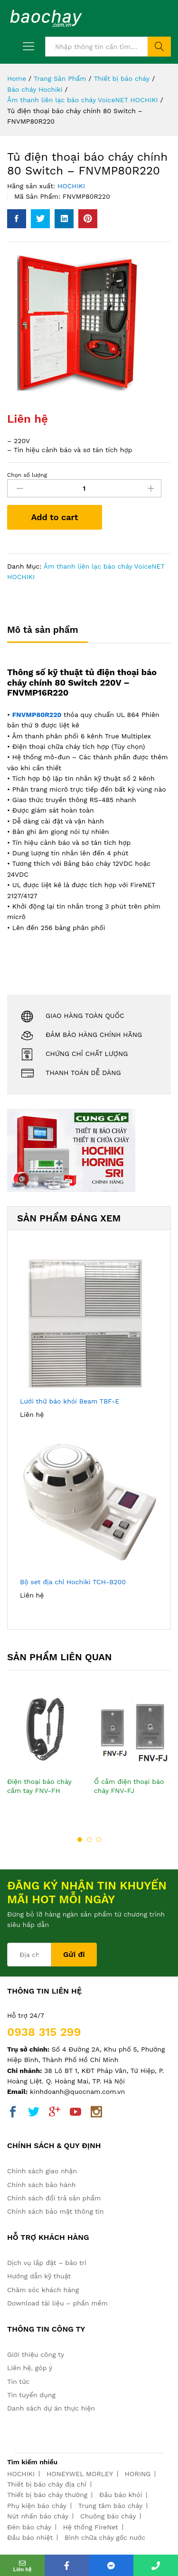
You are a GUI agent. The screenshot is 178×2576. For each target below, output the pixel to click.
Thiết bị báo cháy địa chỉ (46, 2484)
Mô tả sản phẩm (42, 629)
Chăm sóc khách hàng (43, 2290)
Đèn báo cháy (29, 2527)
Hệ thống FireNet (90, 2527)
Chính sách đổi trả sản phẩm (54, 2198)
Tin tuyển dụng (31, 2395)
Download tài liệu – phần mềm (57, 2303)
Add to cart (54, 517)
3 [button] (98, 1839)
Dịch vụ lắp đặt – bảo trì (46, 2262)
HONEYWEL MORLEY (80, 2474)
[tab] (47, 634)
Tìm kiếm (159, 47)
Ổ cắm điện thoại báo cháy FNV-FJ (129, 1786)
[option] (45, 1752)
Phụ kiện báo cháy (36, 2505)
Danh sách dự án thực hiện (51, 2408)
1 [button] (79, 1839)
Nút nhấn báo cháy (37, 2516)
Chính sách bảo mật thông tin (55, 2211)
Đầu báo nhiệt (30, 2537)
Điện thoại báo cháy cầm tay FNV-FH (39, 1786)
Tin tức (18, 2381)
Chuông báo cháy (108, 2516)
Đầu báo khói (120, 2495)
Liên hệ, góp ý (29, 2368)
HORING (138, 2474)
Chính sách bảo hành (41, 2185)
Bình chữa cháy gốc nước (105, 2537)
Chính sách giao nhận (42, 2171)
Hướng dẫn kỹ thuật (39, 2276)
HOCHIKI (71, 186)
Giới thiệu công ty (35, 2354)
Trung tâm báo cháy (110, 2505)
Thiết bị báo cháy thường (47, 2495)
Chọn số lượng (27, 475)
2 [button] (89, 1839)
